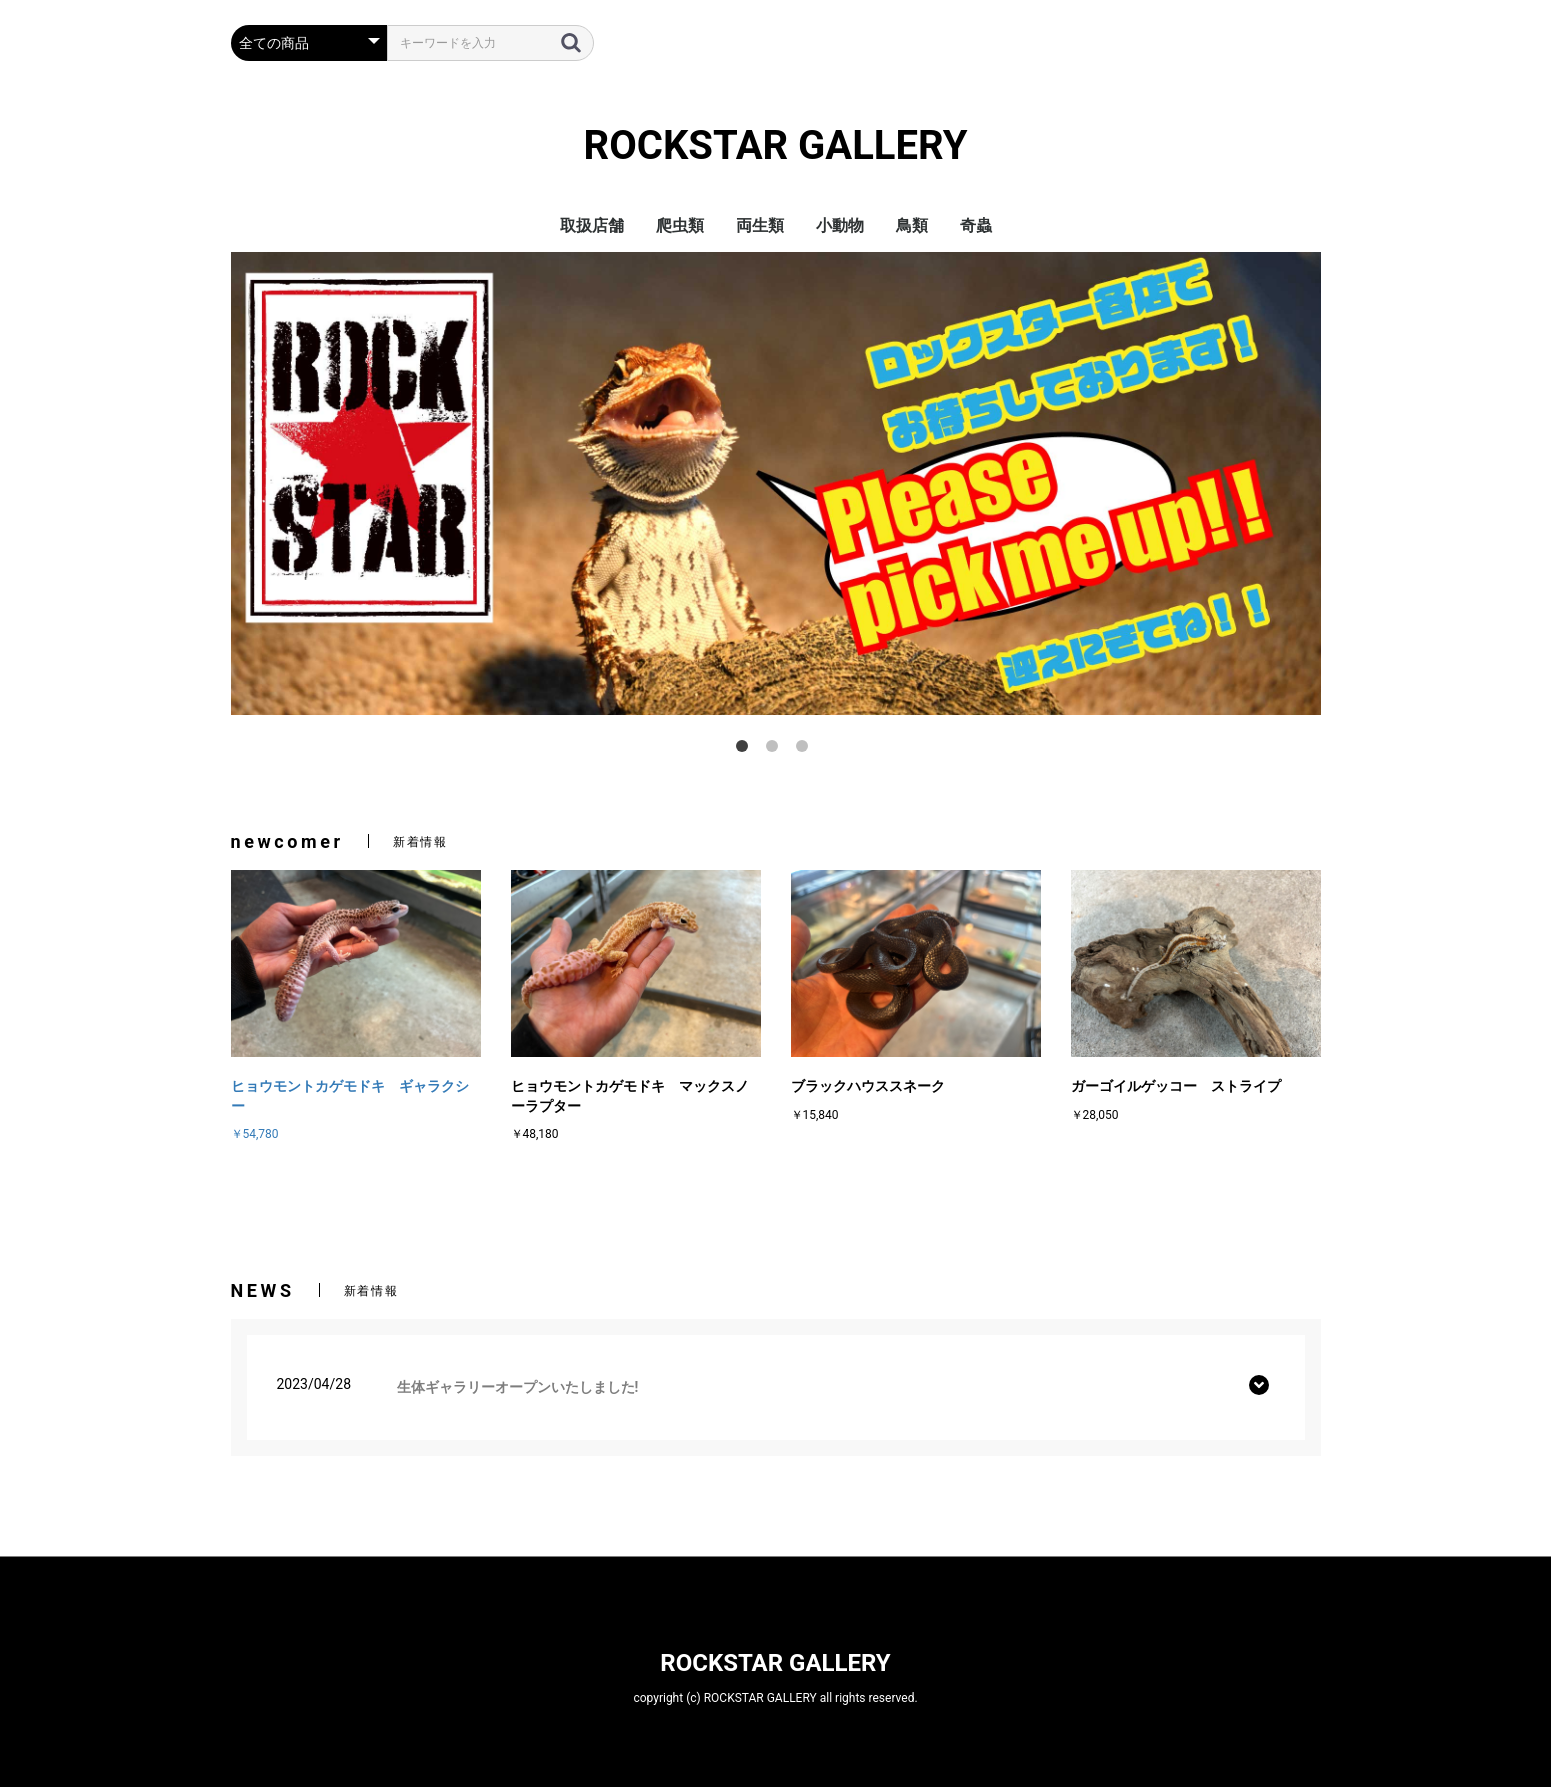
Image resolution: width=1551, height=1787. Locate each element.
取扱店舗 (592, 225)
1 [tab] (746, 750)
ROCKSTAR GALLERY (776, 145)
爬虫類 (680, 225)
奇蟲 (976, 225)
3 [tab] (806, 750)
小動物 (840, 225)
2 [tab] (776, 750)
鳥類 (912, 225)
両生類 (760, 225)
